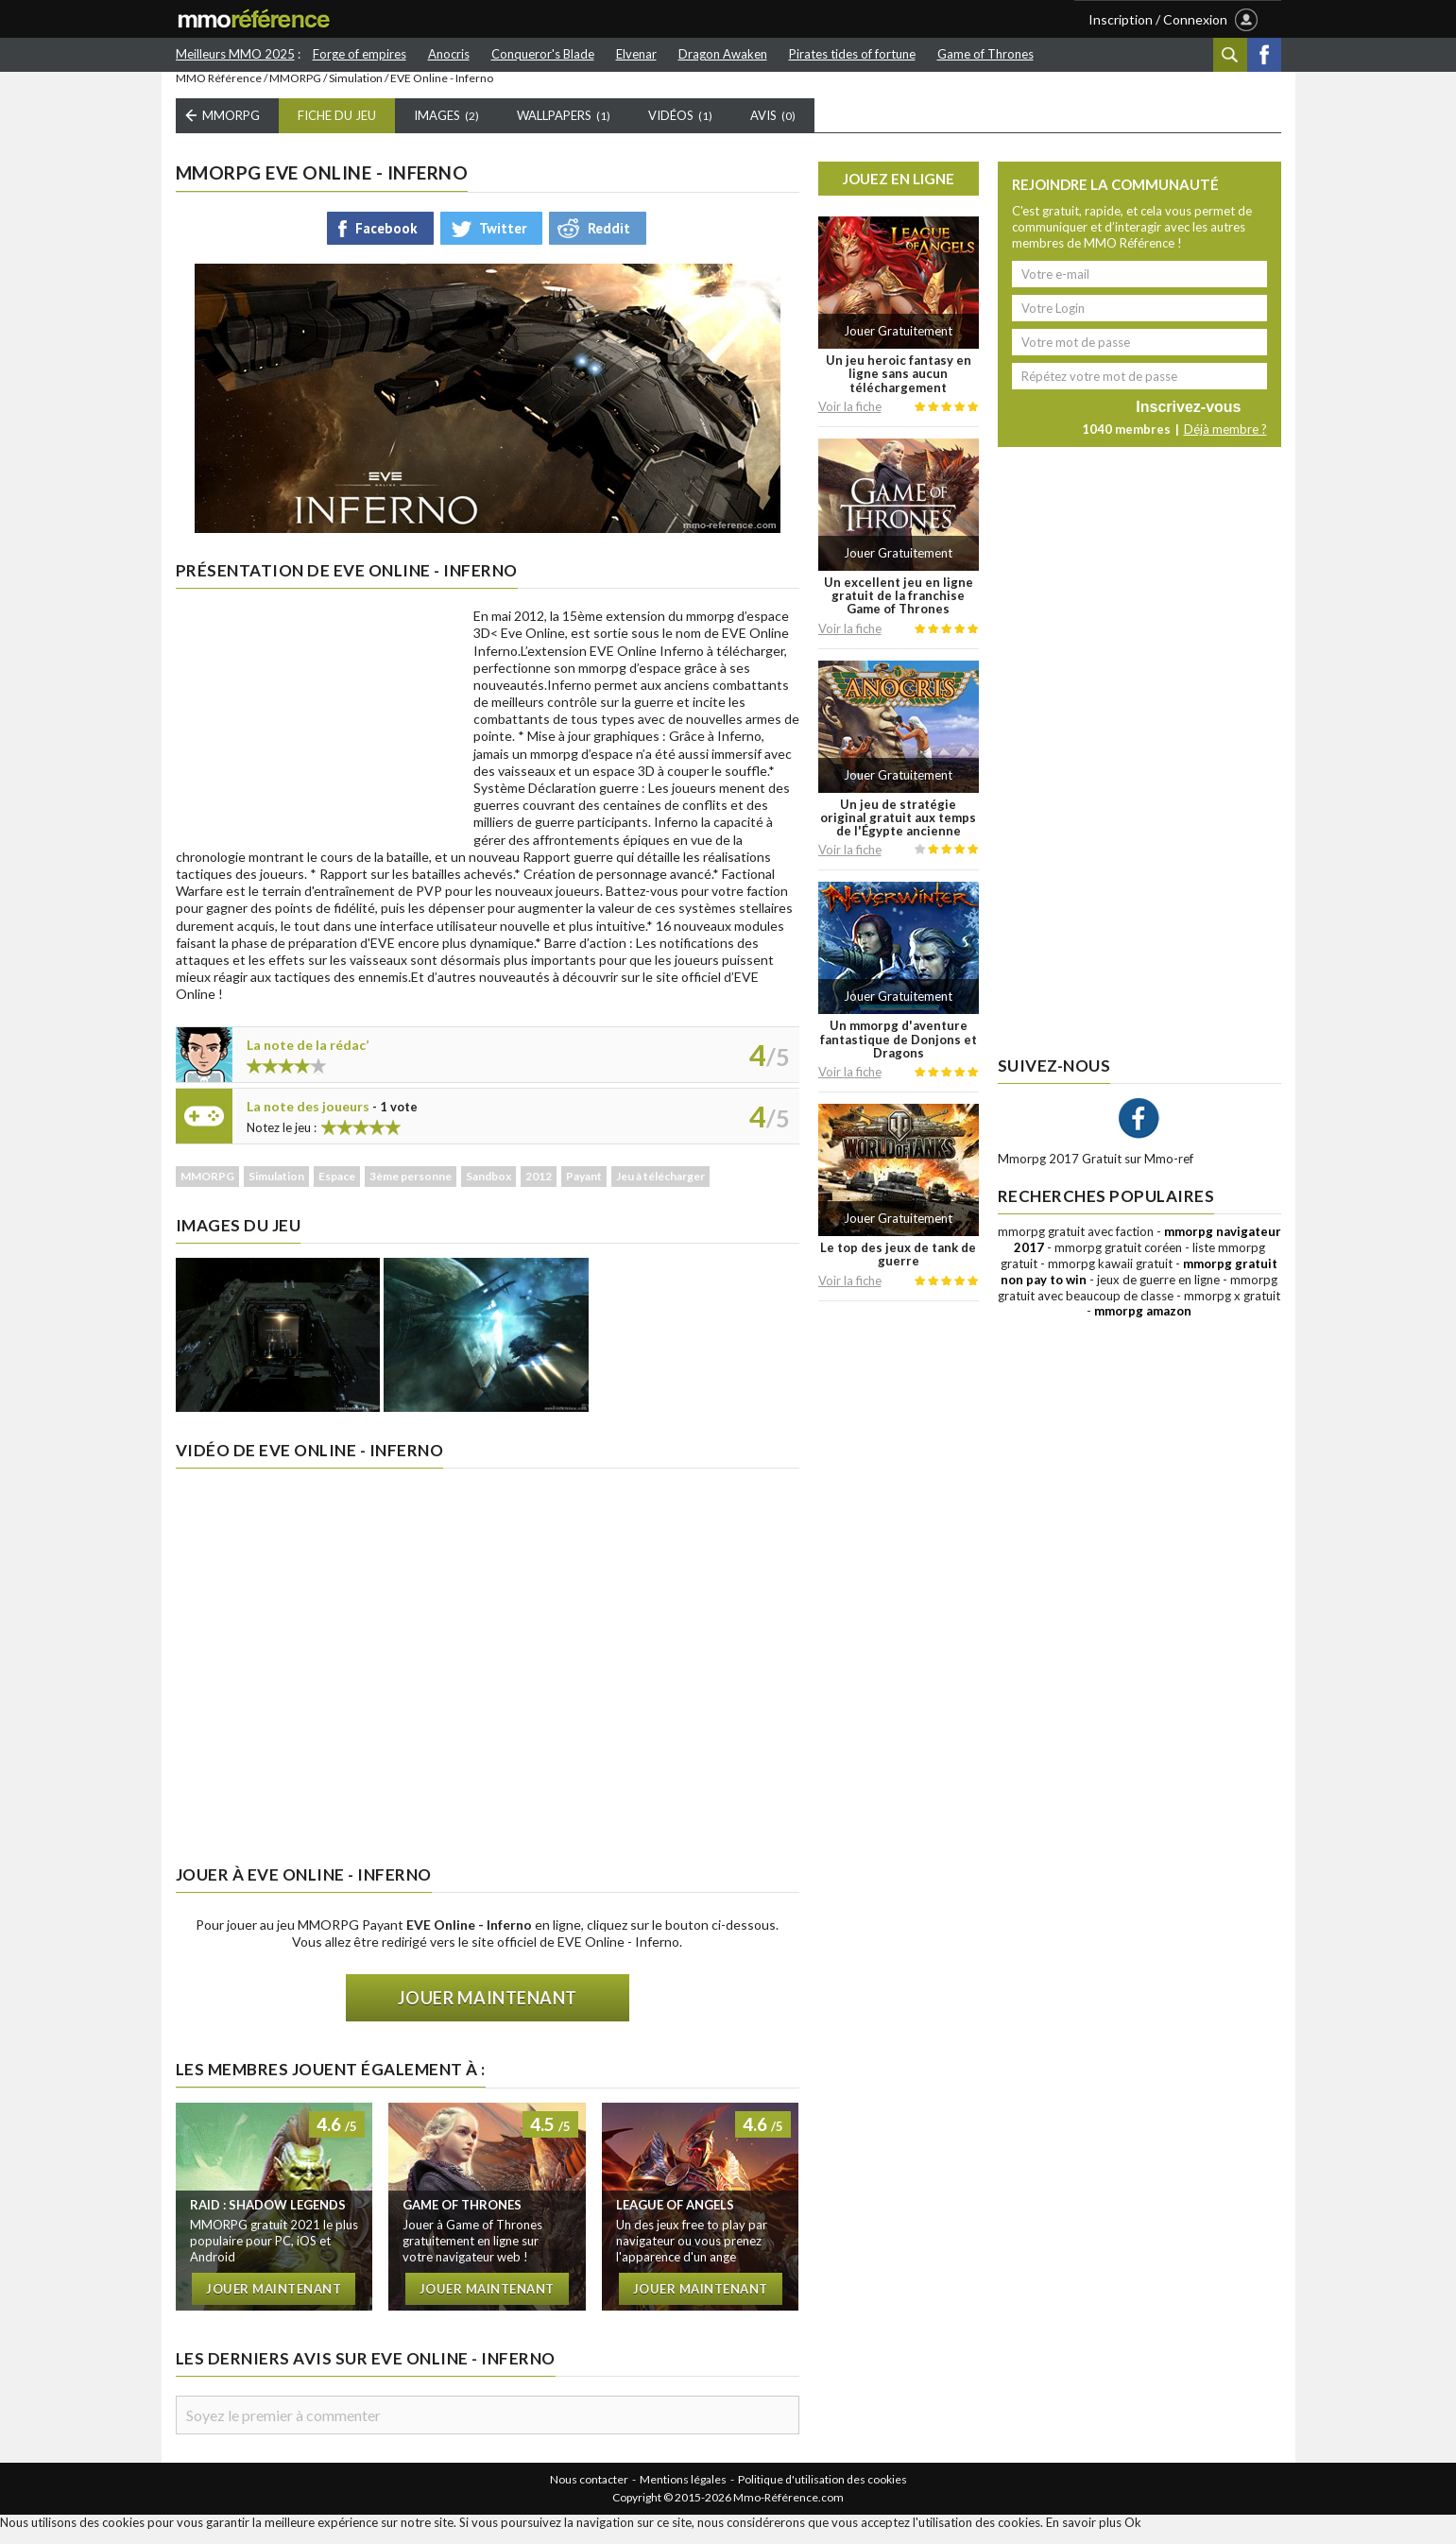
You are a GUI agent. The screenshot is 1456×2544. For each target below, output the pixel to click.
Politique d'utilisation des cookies (822, 2492)
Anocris (449, 53)
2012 (538, 1190)
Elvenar (636, 53)
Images (446, 129)
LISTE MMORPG (453, 19)
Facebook (1264, 55)
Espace (336, 1190)
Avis (773, 129)
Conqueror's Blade (542, 53)
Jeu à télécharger (660, 1190)
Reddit (609, 241)
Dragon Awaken (722, 53)
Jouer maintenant (487, 2012)
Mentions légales (683, 2492)
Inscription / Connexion (1157, 19)
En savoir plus (1084, 2535)
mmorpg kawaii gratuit (1110, 1276)
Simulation (356, 92)
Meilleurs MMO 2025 (235, 53)
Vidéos (680, 129)
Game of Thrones (985, 53)
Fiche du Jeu (337, 129)
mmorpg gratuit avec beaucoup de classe (1137, 1300)
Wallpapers (563, 129)
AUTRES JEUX (762, 19)
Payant (584, 1190)
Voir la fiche (850, 419)
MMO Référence (219, 92)
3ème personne (410, 1190)
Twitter (502, 241)
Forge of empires (359, 53)
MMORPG (295, 92)
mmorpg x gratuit (1232, 1308)
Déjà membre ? (1225, 443)
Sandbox (488, 1190)
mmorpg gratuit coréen (1118, 1260)
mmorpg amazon (1142, 1324)
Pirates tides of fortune (852, 53)
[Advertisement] (317, 740)
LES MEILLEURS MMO (610, 19)
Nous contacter (589, 2492)
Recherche (1230, 55)
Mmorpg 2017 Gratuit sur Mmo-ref (1095, 1172)
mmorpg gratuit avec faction (1076, 1245)
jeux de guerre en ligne (1158, 1292)
